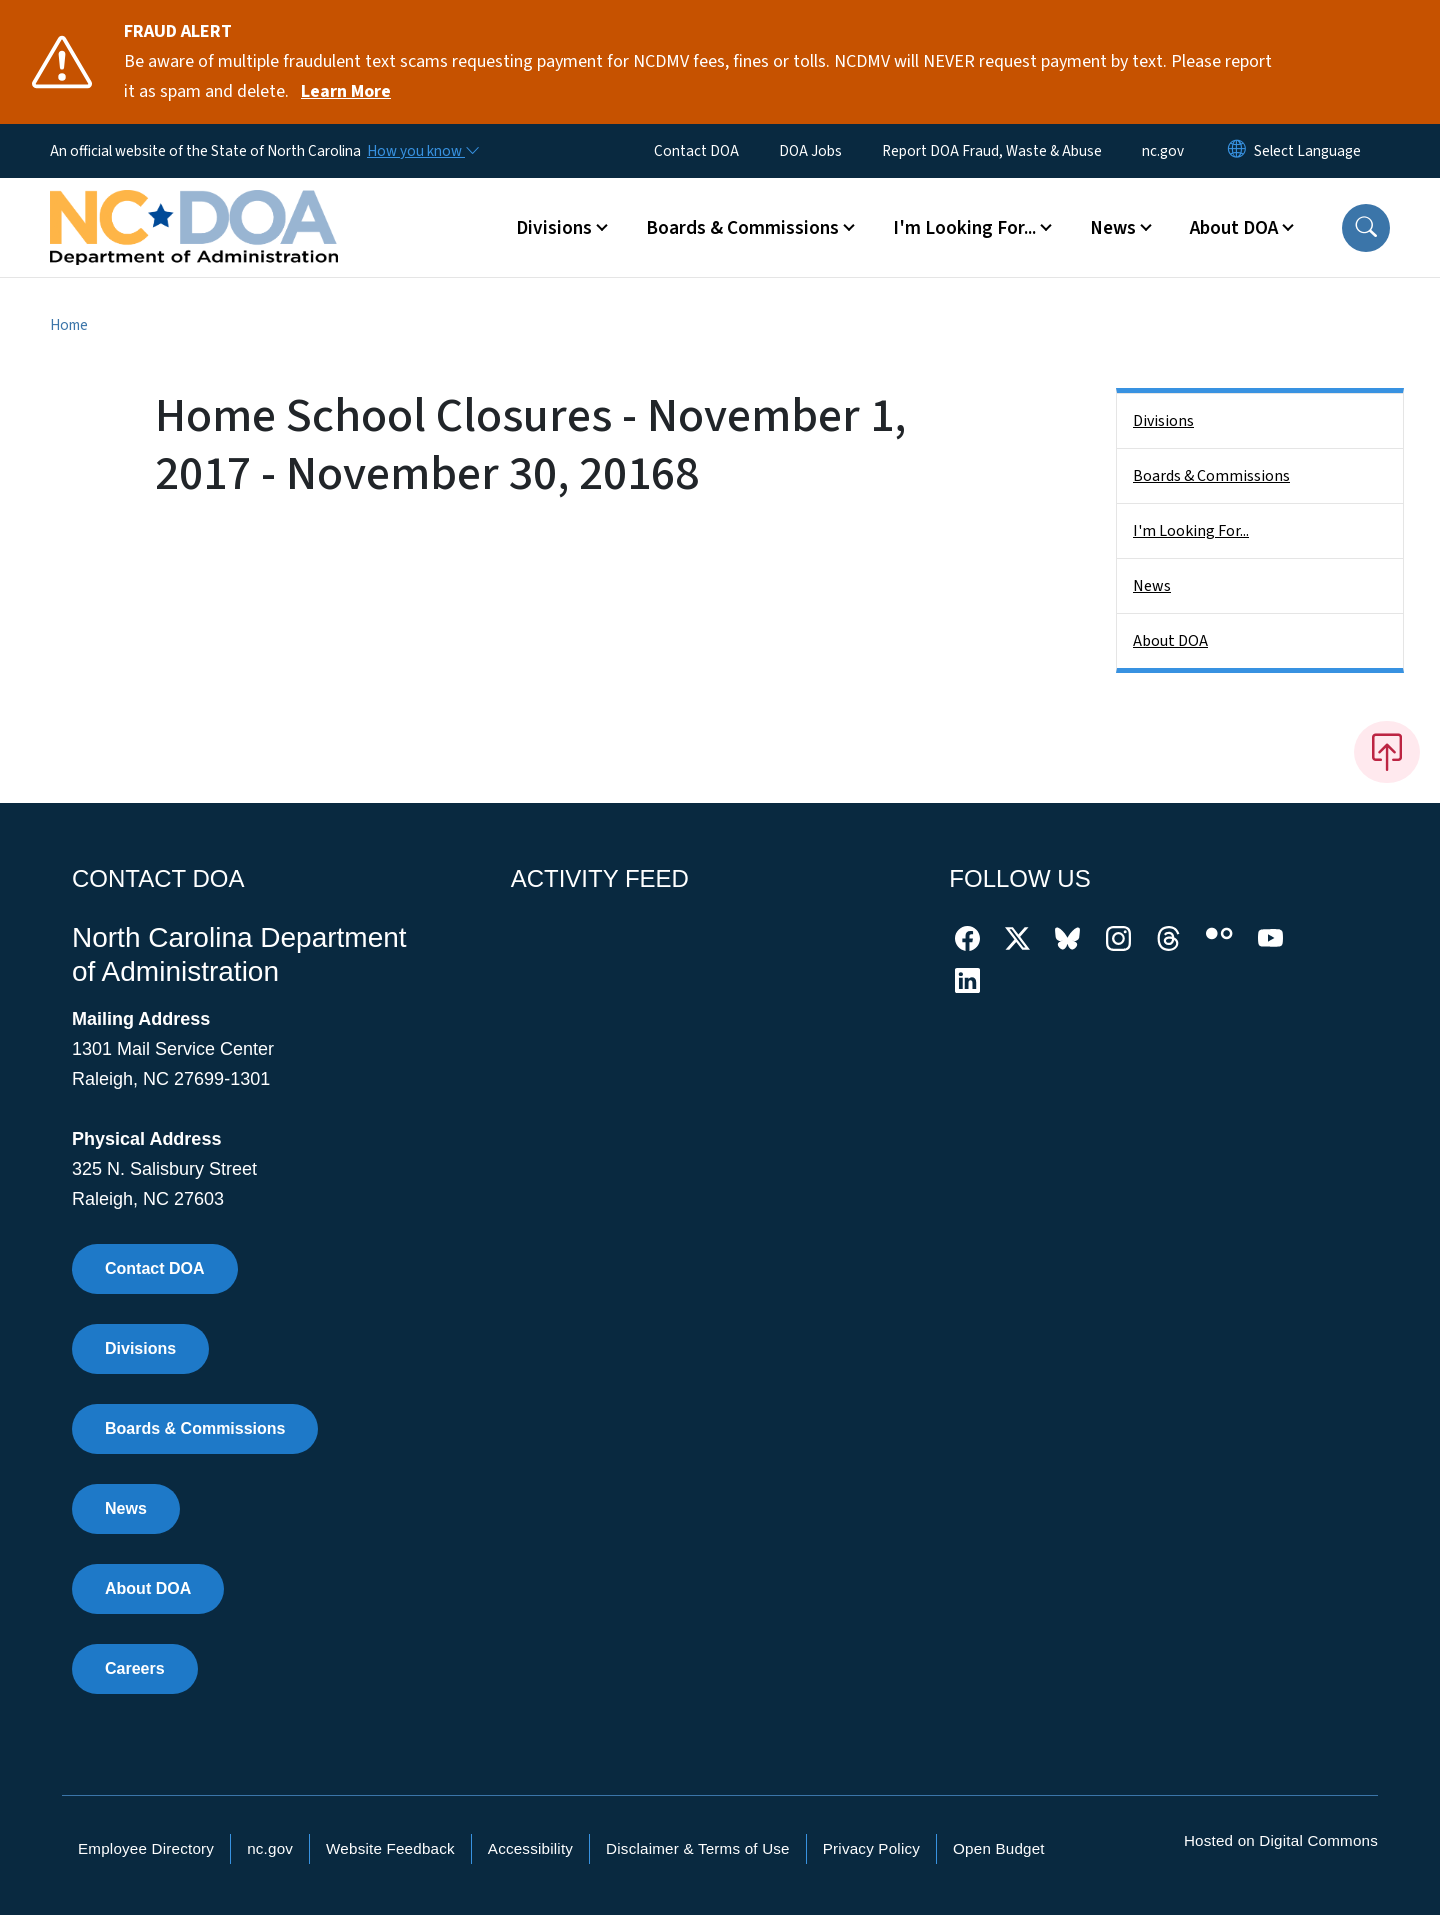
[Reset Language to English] (1237, 151)
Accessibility (530, 1848)
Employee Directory (146, 1848)
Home (69, 325)
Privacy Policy (871, 1848)
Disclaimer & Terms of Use (698, 1848)
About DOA (1170, 641)
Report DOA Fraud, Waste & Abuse (992, 151)
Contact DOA (696, 151)
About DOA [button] (1234, 228)
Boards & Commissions (1211, 476)
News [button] (1113, 228)
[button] (1366, 228)
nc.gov (1163, 151)
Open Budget (999, 1848)
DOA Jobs (810, 151)
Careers (135, 1668)
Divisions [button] (554, 228)
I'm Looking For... (1191, 531)
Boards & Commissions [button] (742, 228)
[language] (1307, 151)
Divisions (1163, 421)
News (1152, 586)
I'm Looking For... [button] (964, 228)
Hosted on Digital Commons (1281, 1840)
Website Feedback (390, 1848)
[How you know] (422, 151)
